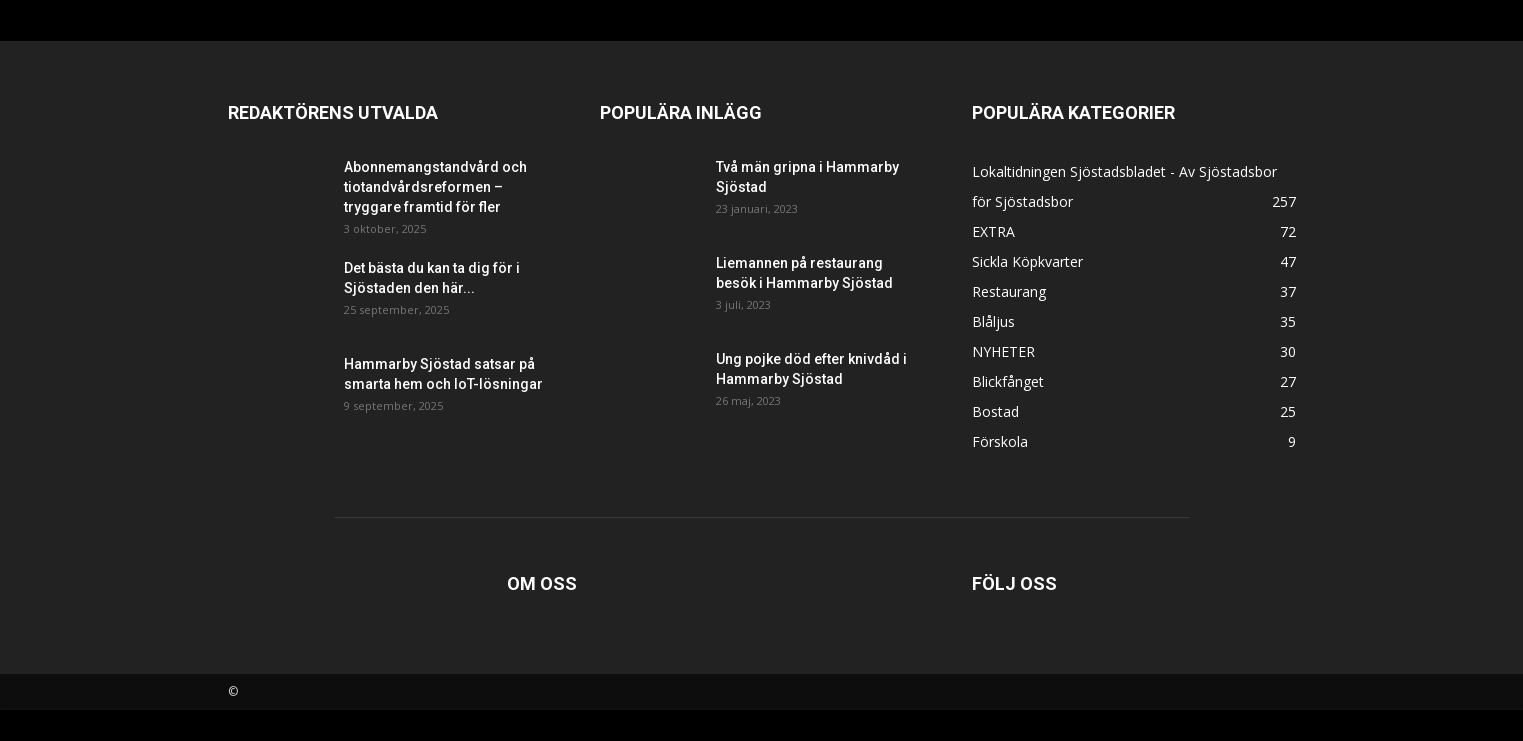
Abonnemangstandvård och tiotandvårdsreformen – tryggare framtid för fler (435, 187)
